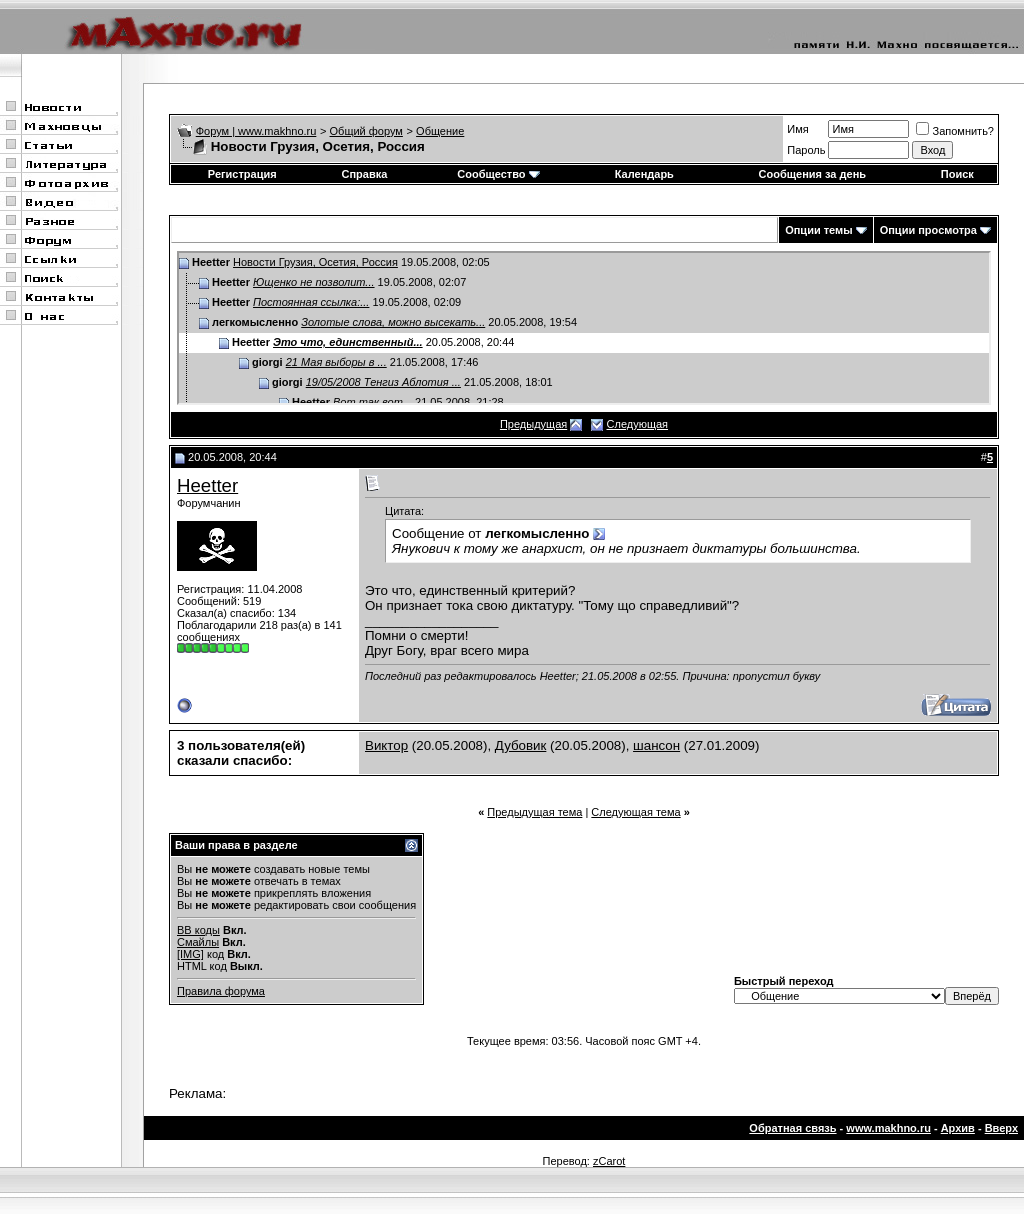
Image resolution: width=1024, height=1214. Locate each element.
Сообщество (498, 174)
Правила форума (221, 991)
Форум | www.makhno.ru (256, 131)
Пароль (806, 150)
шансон (656, 745)
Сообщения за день (812, 174)
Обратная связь (792, 1128)
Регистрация (242, 174)
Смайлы (198, 942)
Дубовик (521, 745)
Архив (958, 1128)
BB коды (198, 930)
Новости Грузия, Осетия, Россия (315, 262)
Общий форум (366, 131)
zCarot (609, 1161)
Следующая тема (635, 812)
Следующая (638, 424)
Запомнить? (955, 131)
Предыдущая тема (534, 812)
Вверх (1001, 1128)
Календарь (644, 174)
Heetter (207, 485)
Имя (797, 129)
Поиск (957, 174)
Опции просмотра (928, 230)
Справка (364, 174)
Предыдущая (533, 424)
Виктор (386, 745)
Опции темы (818, 230)
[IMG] (190, 954)
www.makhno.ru (888, 1128)
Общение (440, 131)
